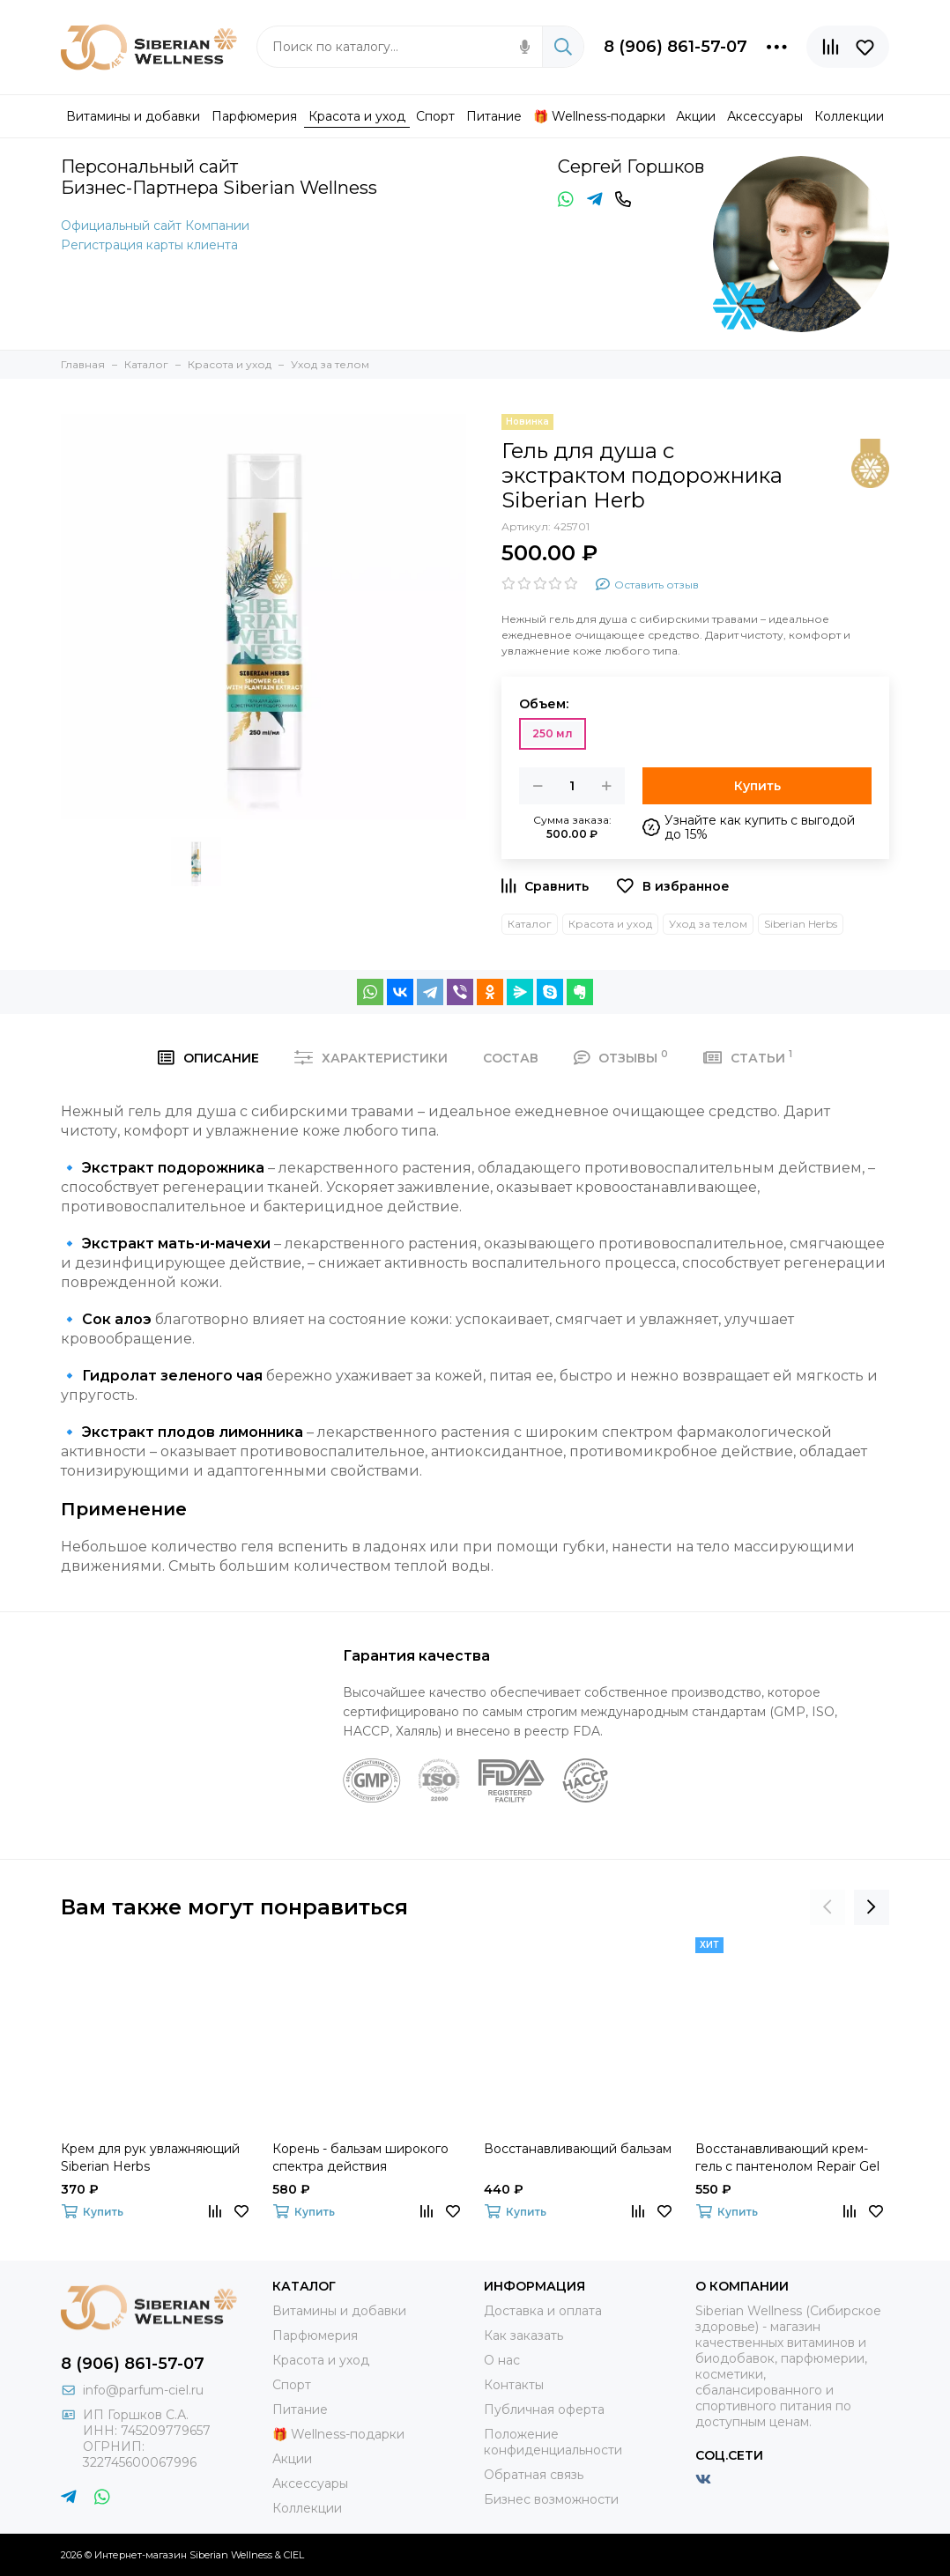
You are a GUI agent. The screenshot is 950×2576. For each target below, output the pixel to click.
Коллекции (307, 2508)
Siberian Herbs (800, 923)
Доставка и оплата (543, 2311)
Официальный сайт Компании (155, 225)
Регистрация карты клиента (149, 245)
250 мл (552, 733)
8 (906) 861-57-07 (675, 46)
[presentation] (827, 1907)
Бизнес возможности (551, 2499)
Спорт (291, 2385)
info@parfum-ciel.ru (143, 2390)
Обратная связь (533, 2475)
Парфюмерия (315, 2335)
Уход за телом (708, 923)
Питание (300, 2409)
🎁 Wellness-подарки (338, 2434)
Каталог (530, 923)
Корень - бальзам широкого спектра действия (360, 2157)
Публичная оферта (544, 2409)
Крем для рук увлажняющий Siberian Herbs (150, 2157)
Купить (757, 786)
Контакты (514, 2385)
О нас (502, 2360)
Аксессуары (310, 2483)
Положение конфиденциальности (553, 2442)
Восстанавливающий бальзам (578, 2149)
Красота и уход (610, 923)
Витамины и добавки (339, 2311)
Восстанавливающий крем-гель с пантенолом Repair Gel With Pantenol (787, 2158)
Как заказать (523, 2335)
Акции (292, 2459)
